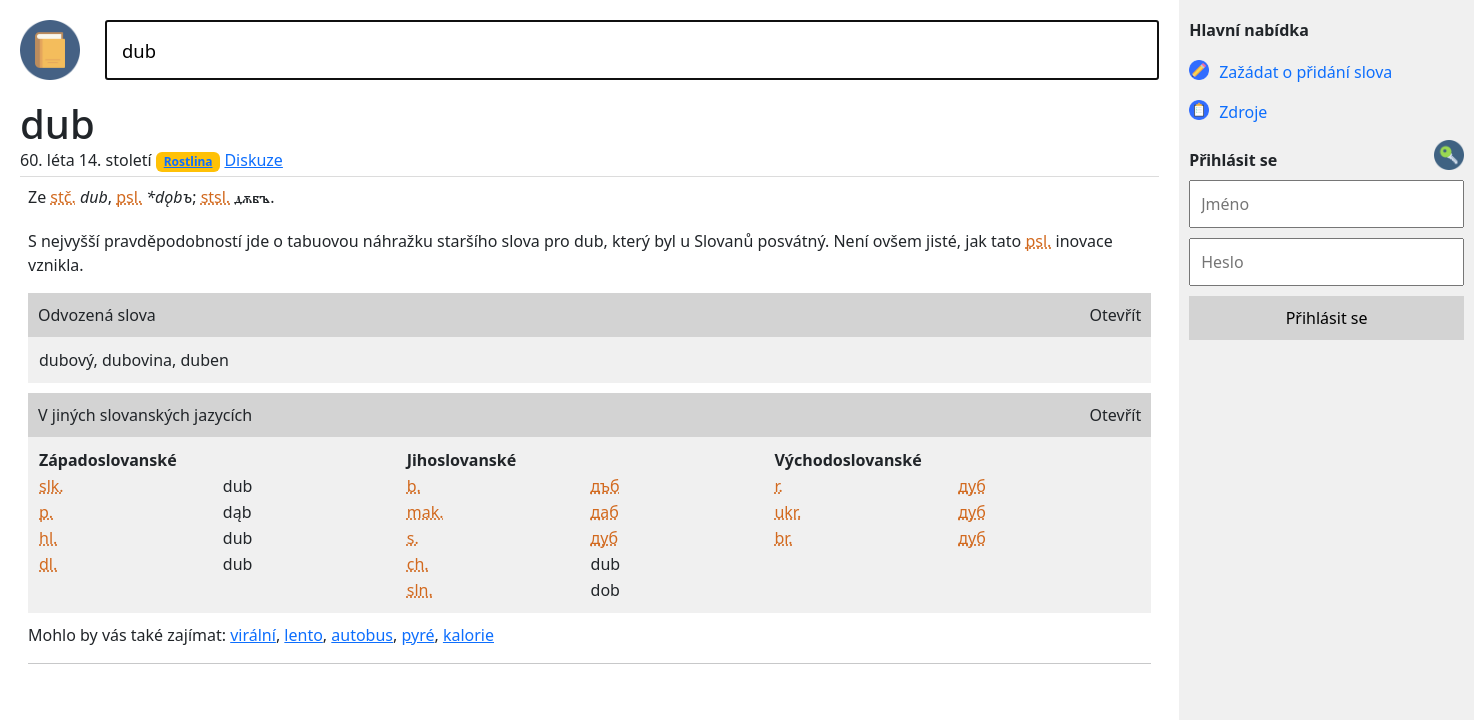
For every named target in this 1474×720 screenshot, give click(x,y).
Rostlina (188, 161)
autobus (362, 635)
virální (253, 635)
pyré (417, 635)
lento (303, 635)
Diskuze (253, 160)
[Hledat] (632, 50)
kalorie (468, 635)
